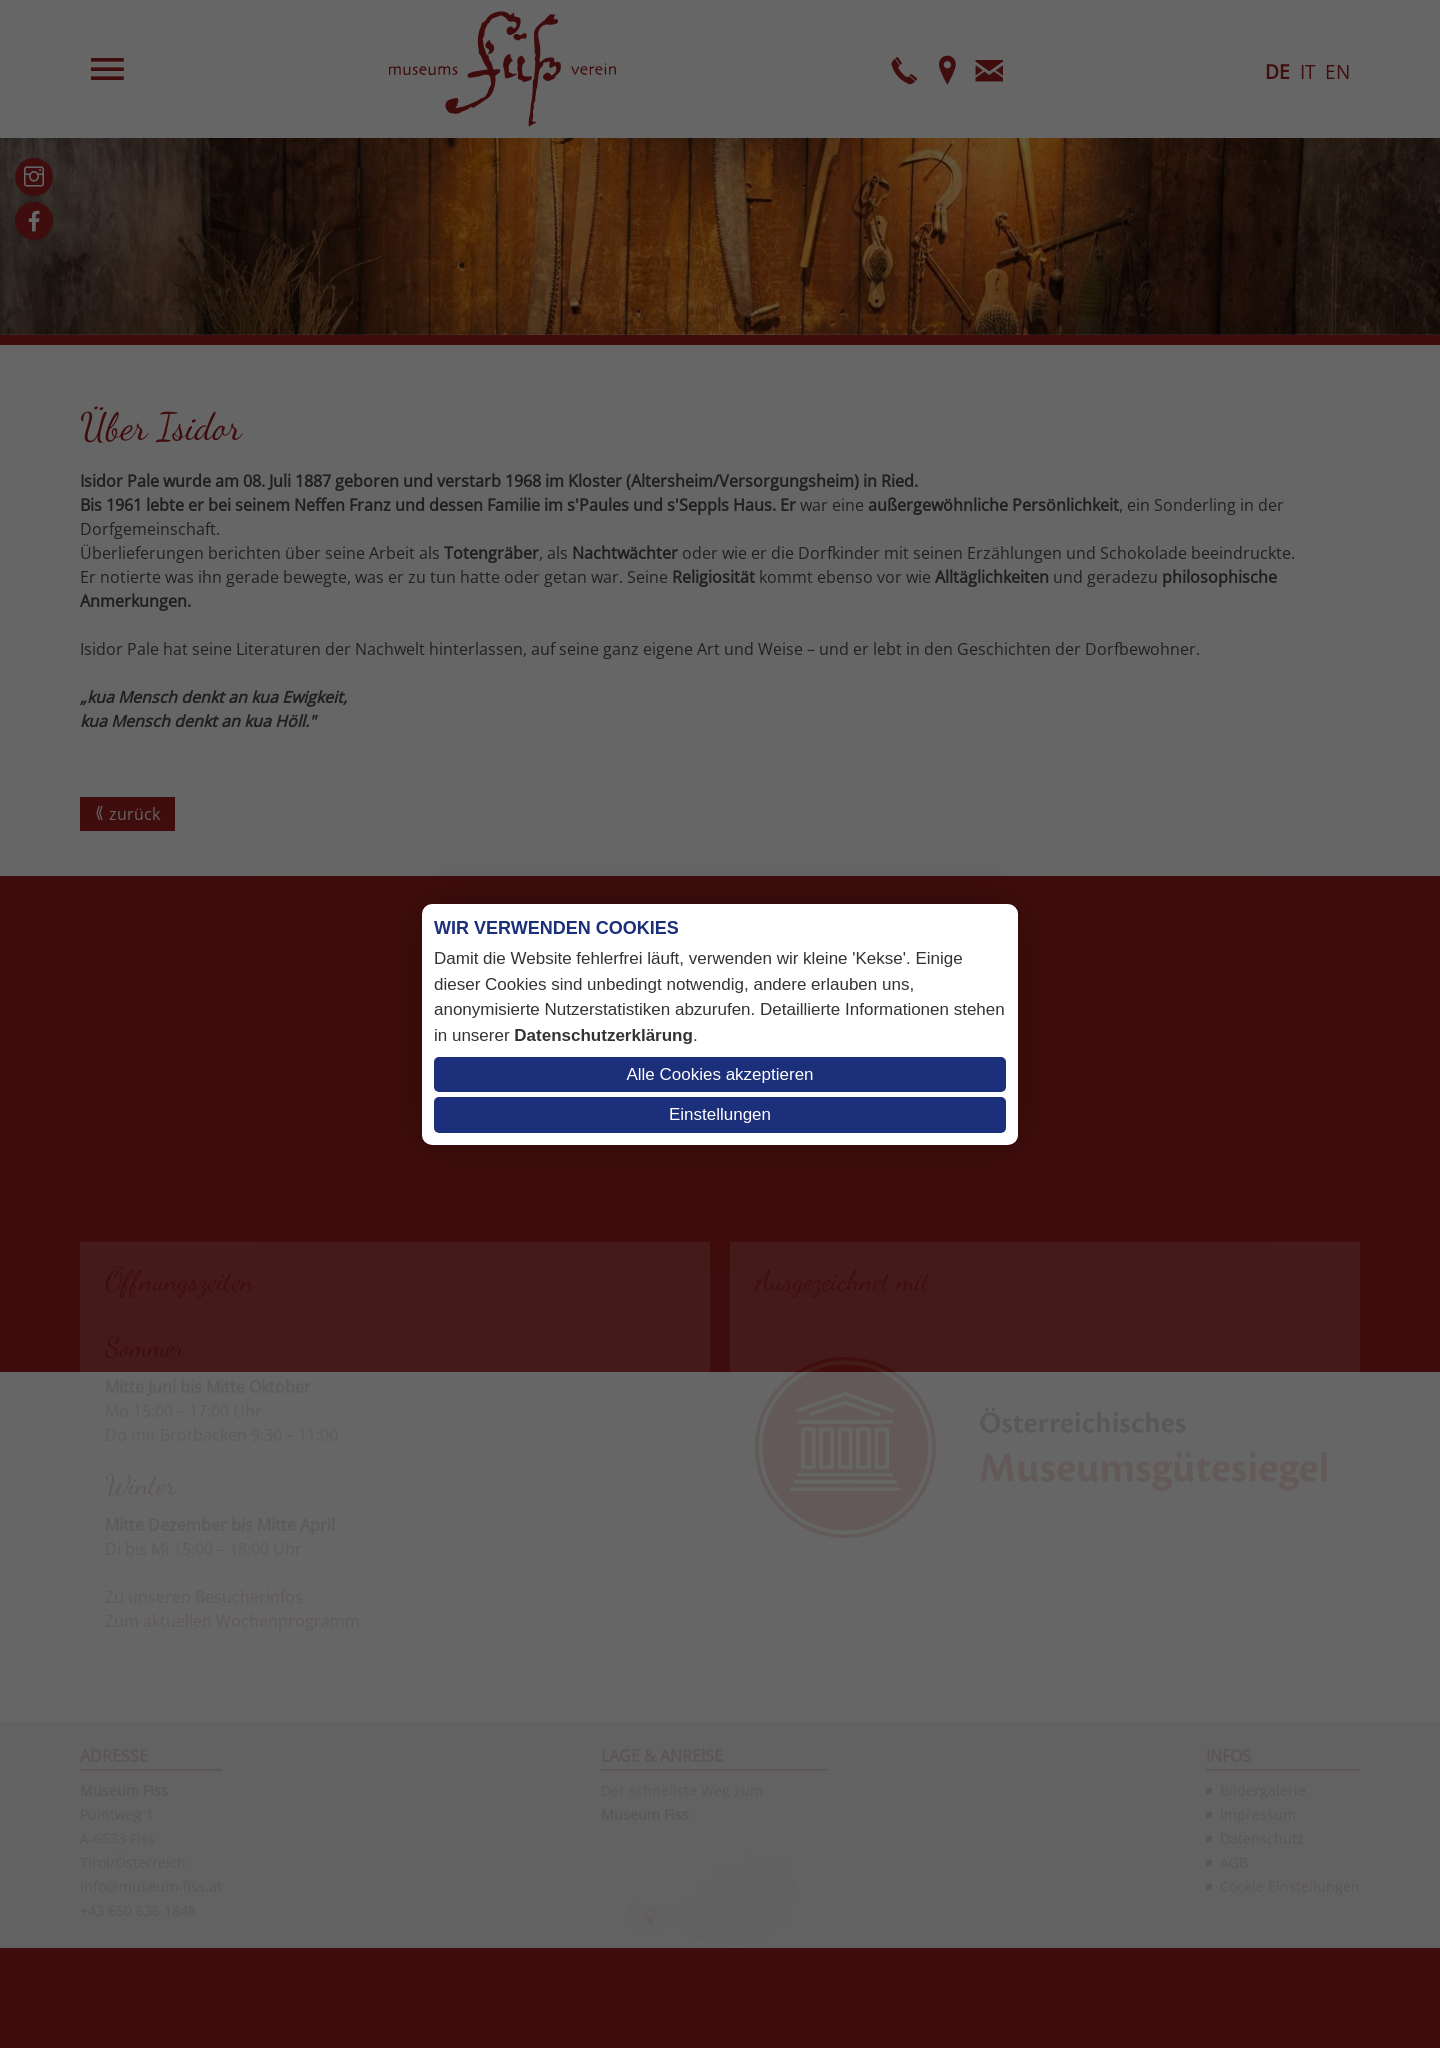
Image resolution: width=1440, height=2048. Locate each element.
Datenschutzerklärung (603, 1035)
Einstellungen (720, 1114)
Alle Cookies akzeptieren (719, 1074)
